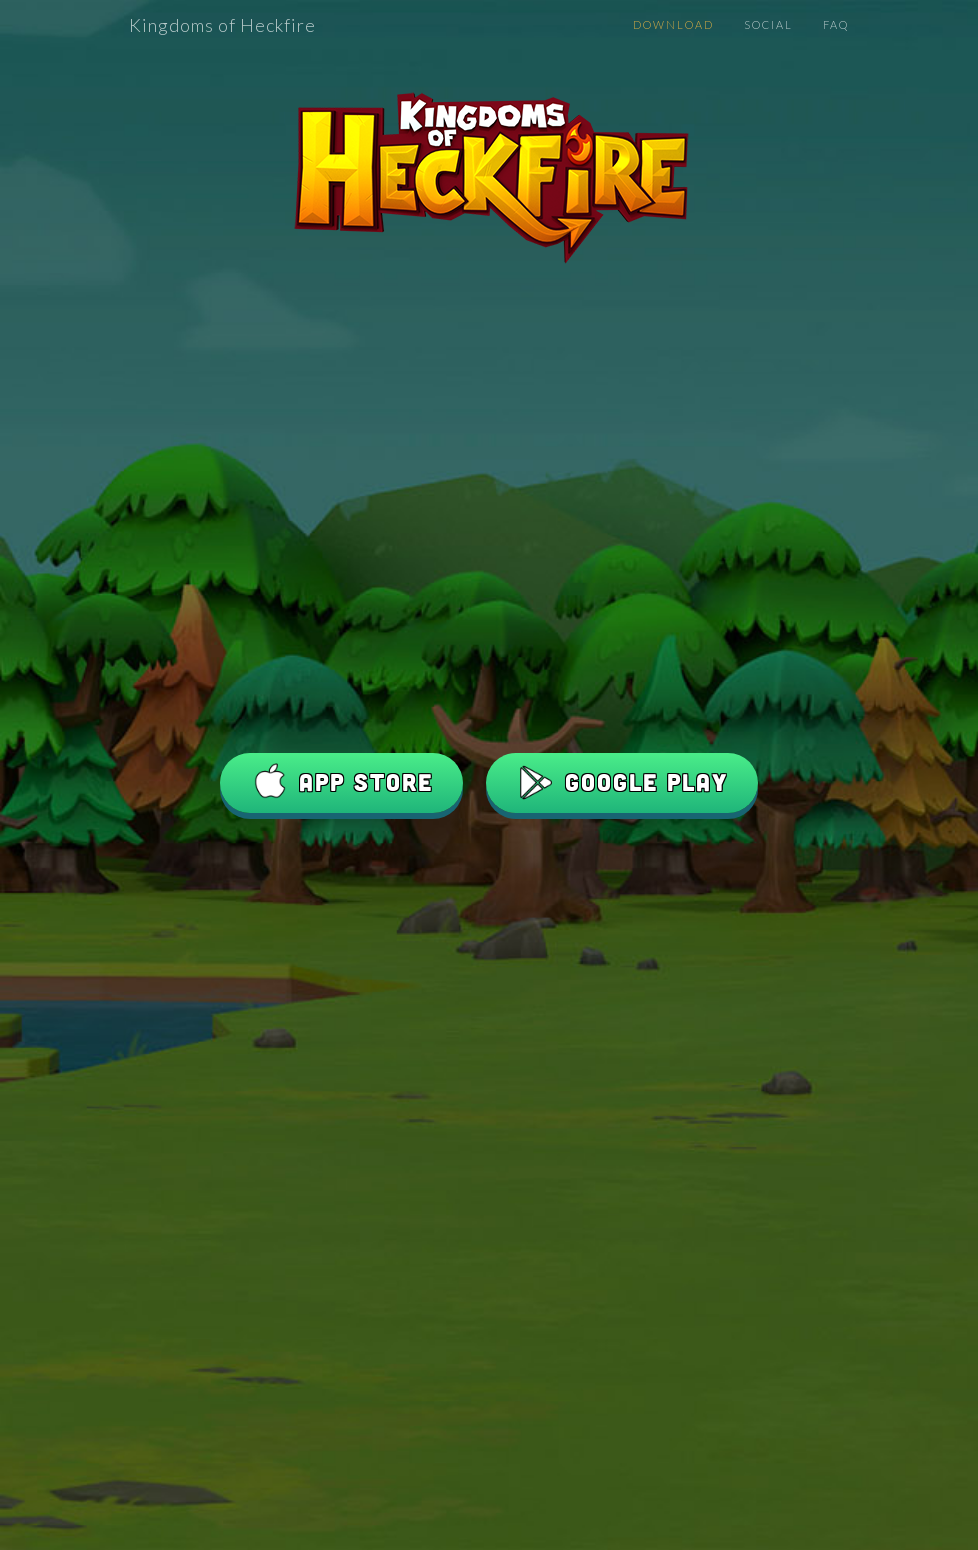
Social (768, 24)
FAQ (836, 24)
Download (673, 24)
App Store (341, 783)
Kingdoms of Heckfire (222, 25)
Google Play (622, 783)
